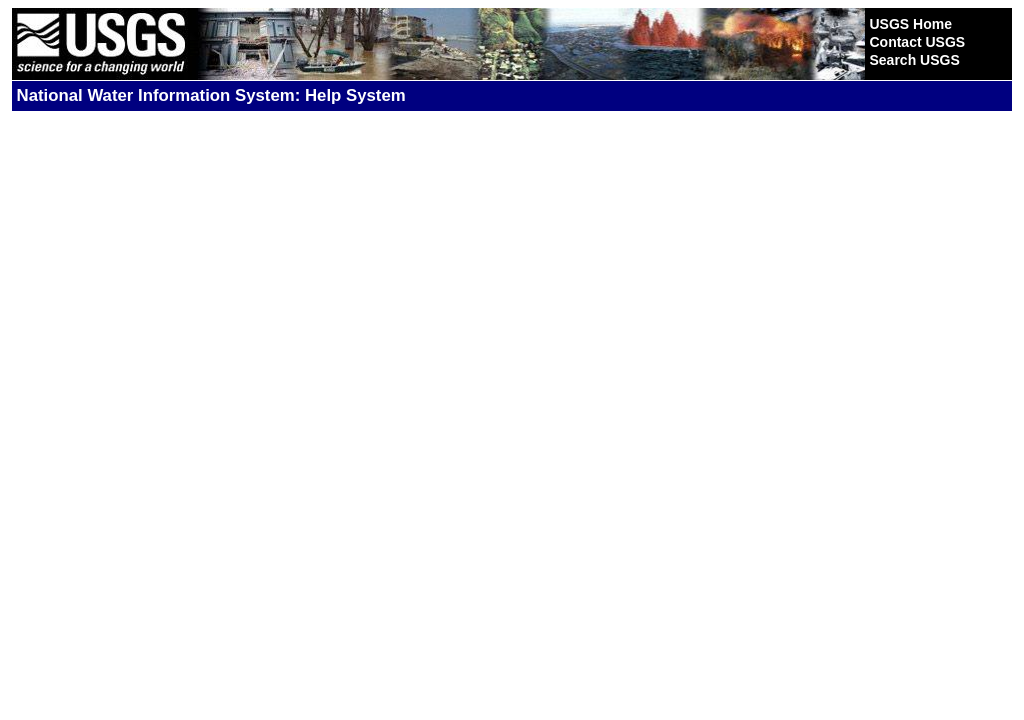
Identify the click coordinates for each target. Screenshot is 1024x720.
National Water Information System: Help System (211, 95)
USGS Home (910, 24)
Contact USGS (917, 42)
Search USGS (914, 60)
